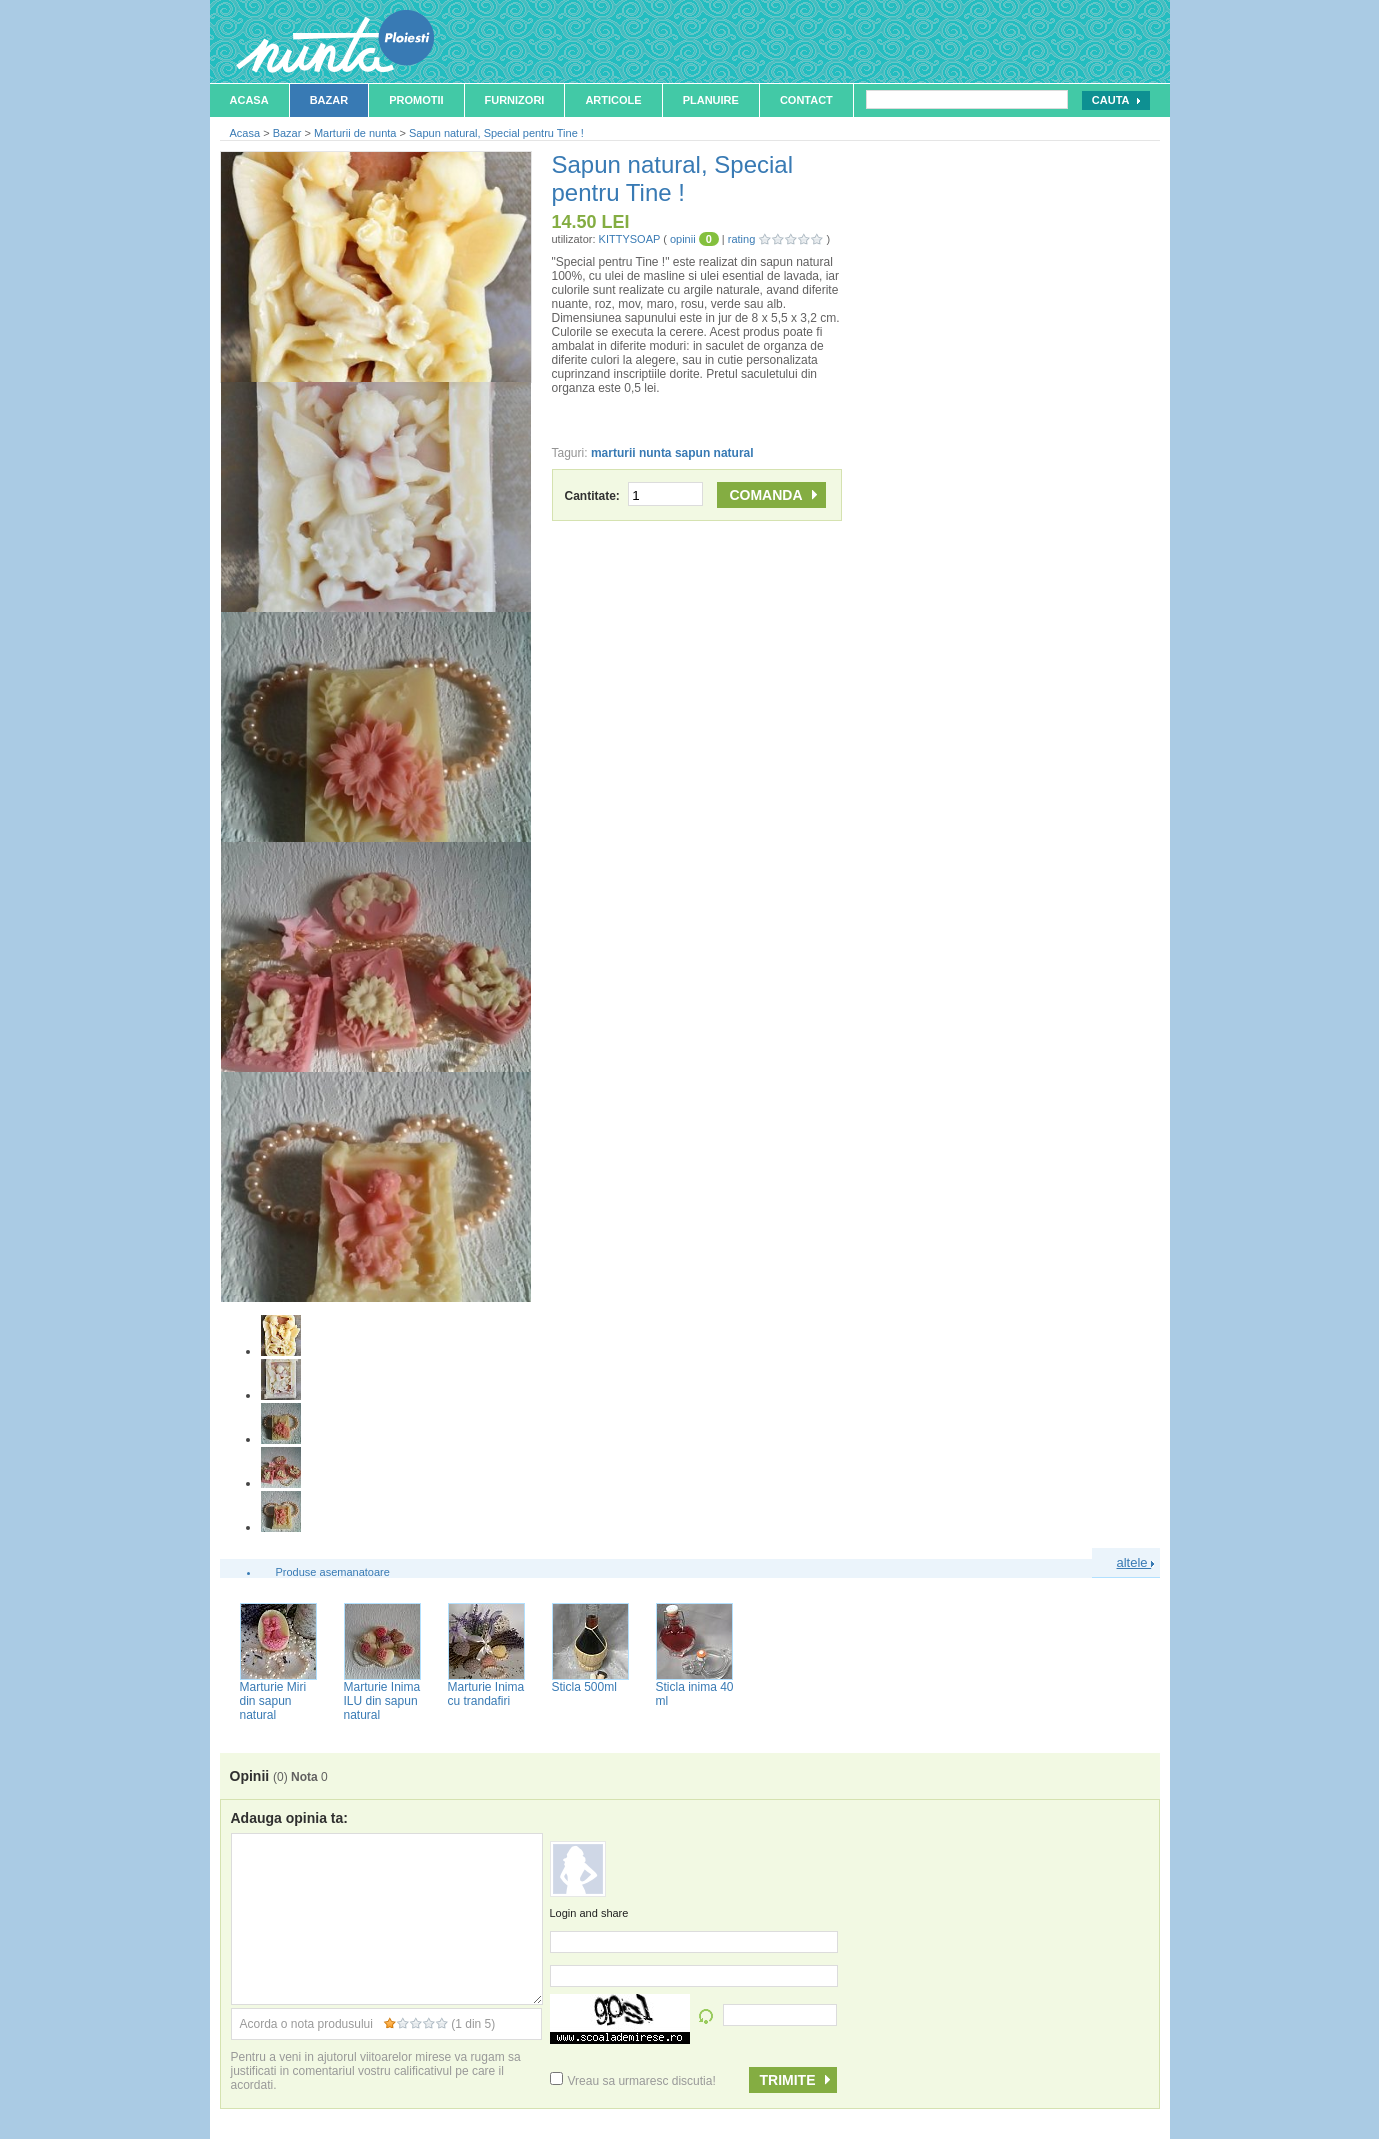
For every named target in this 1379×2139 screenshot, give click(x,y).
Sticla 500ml (584, 1687)
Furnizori (515, 100)
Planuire (711, 100)
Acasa (249, 100)
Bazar (329, 100)
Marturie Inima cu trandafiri (486, 1694)
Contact (806, 100)
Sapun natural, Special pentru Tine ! (496, 133)
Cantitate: (634, 496)
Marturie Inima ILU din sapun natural (382, 1701)
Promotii (416, 100)
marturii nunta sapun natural (672, 453)
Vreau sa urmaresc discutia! (633, 2081)
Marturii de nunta (355, 133)
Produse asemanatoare (333, 1572)
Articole (613, 100)
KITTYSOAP (630, 239)
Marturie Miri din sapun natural (273, 1701)
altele (1136, 1562)
